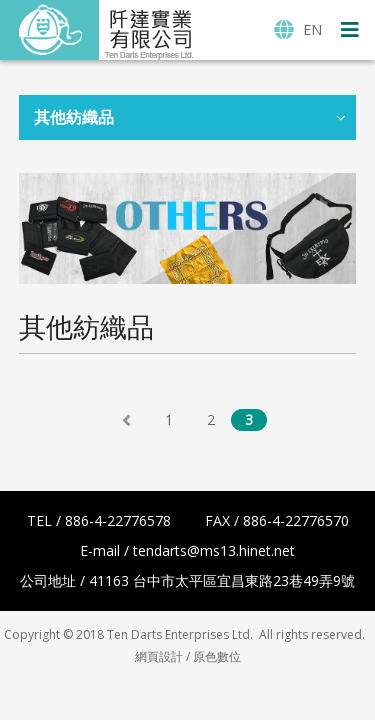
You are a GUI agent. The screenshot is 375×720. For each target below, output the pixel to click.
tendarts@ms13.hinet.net (214, 550)
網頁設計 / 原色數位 (188, 656)
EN (298, 29)
